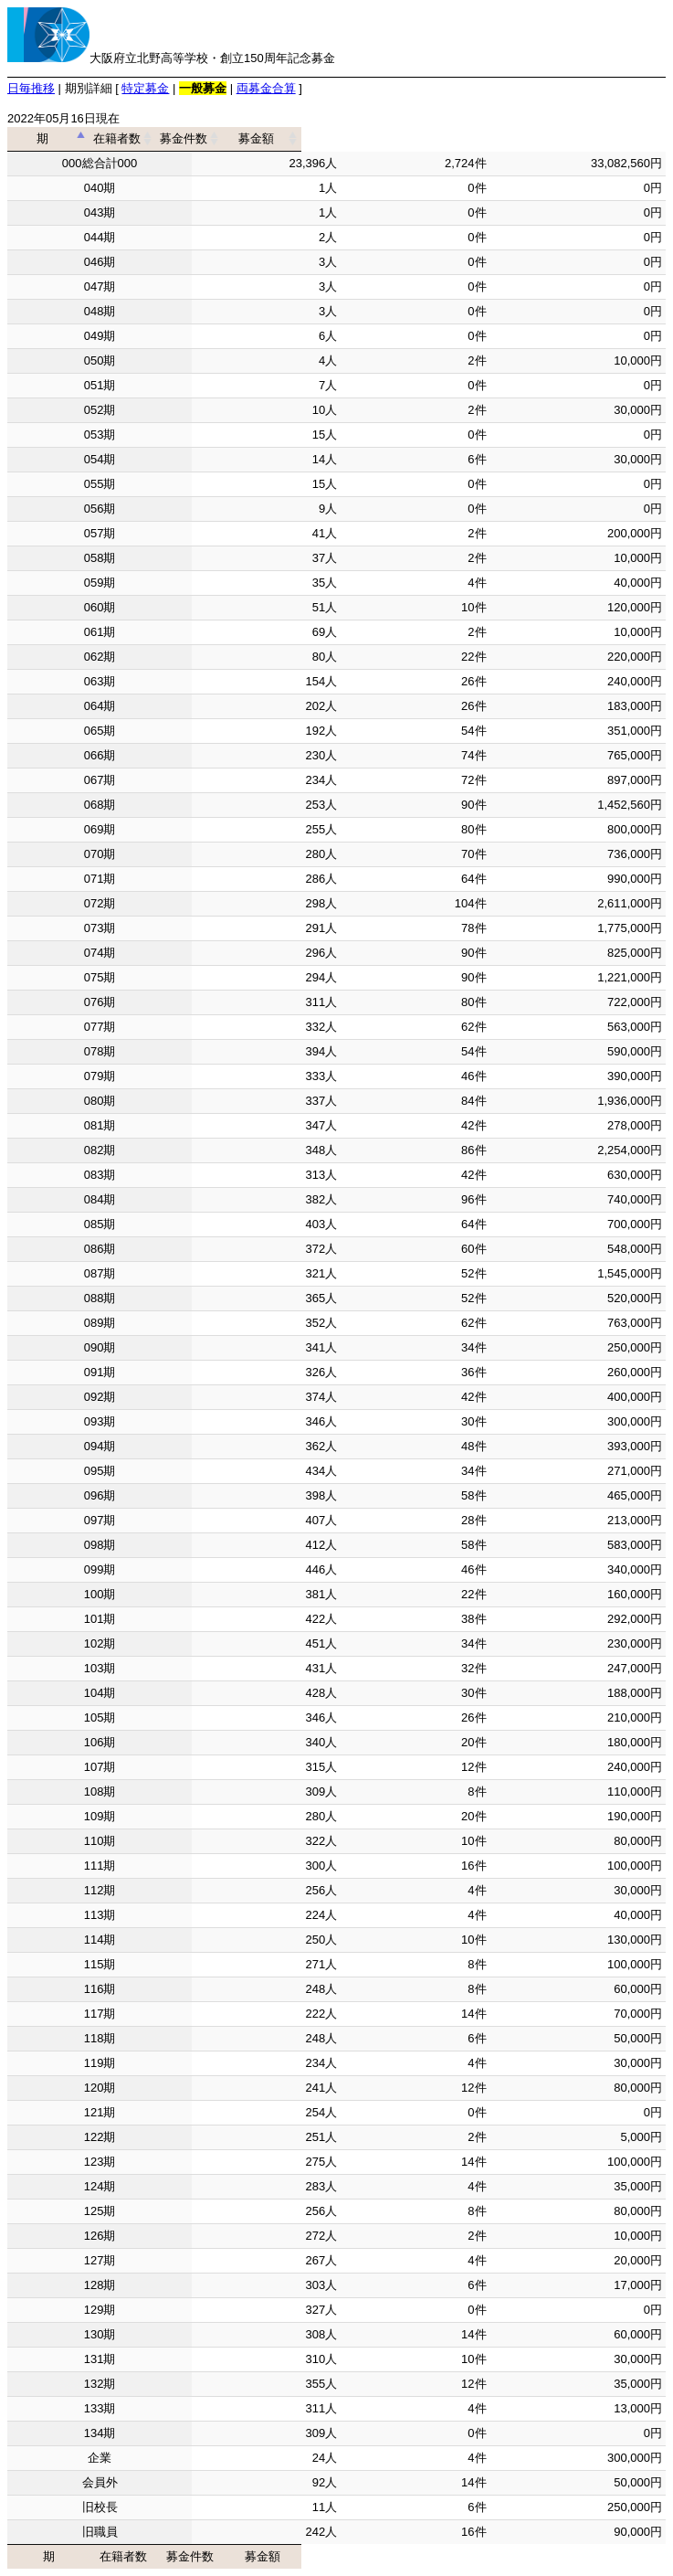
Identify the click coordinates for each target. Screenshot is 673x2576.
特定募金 (145, 88)
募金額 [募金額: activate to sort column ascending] (572, 138)
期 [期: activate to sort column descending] (94, 138)
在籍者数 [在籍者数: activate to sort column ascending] (260, 138)
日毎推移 (31, 88)
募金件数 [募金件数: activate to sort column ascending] (410, 138)
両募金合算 (266, 88)
